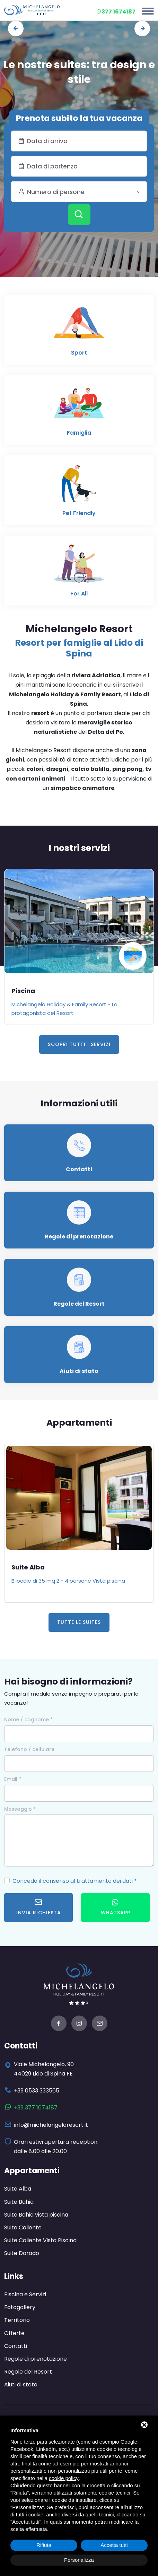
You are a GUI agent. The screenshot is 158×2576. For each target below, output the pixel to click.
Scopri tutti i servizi (79, 1044)
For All (79, 594)
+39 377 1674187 (36, 2108)
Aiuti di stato (79, 1371)
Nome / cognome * (28, 1719)
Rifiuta (43, 2545)
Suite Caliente (23, 2227)
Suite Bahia (19, 2202)
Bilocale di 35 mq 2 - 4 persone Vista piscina (68, 1580)
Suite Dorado (21, 2253)
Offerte (14, 2333)
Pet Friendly (79, 513)
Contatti (79, 1169)
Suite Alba (28, 1567)
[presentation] (16, 28)
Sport (79, 353)
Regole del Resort (79, 1304)
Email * (12, 1779)
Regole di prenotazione (79, 1237)
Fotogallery (19, 2307)
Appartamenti (32, 2170)
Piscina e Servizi (25, 2294)
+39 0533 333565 (36, 2091)
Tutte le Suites (79, 1622)
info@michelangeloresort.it (51, 2125)
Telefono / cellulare (29, 1749)
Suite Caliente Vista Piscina (40, 2240)
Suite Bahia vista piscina (36, 2215)
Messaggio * (20, 1808)
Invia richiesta (38, 1907)
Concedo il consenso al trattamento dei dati (72, 1881)
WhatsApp (115, 1907)
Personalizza (79, 2560)
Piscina (23, 990)
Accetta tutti (114, 2545)
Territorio (17, 2320)
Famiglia (79, 433)
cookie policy (64, 2478)
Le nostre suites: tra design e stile (79, 72)
